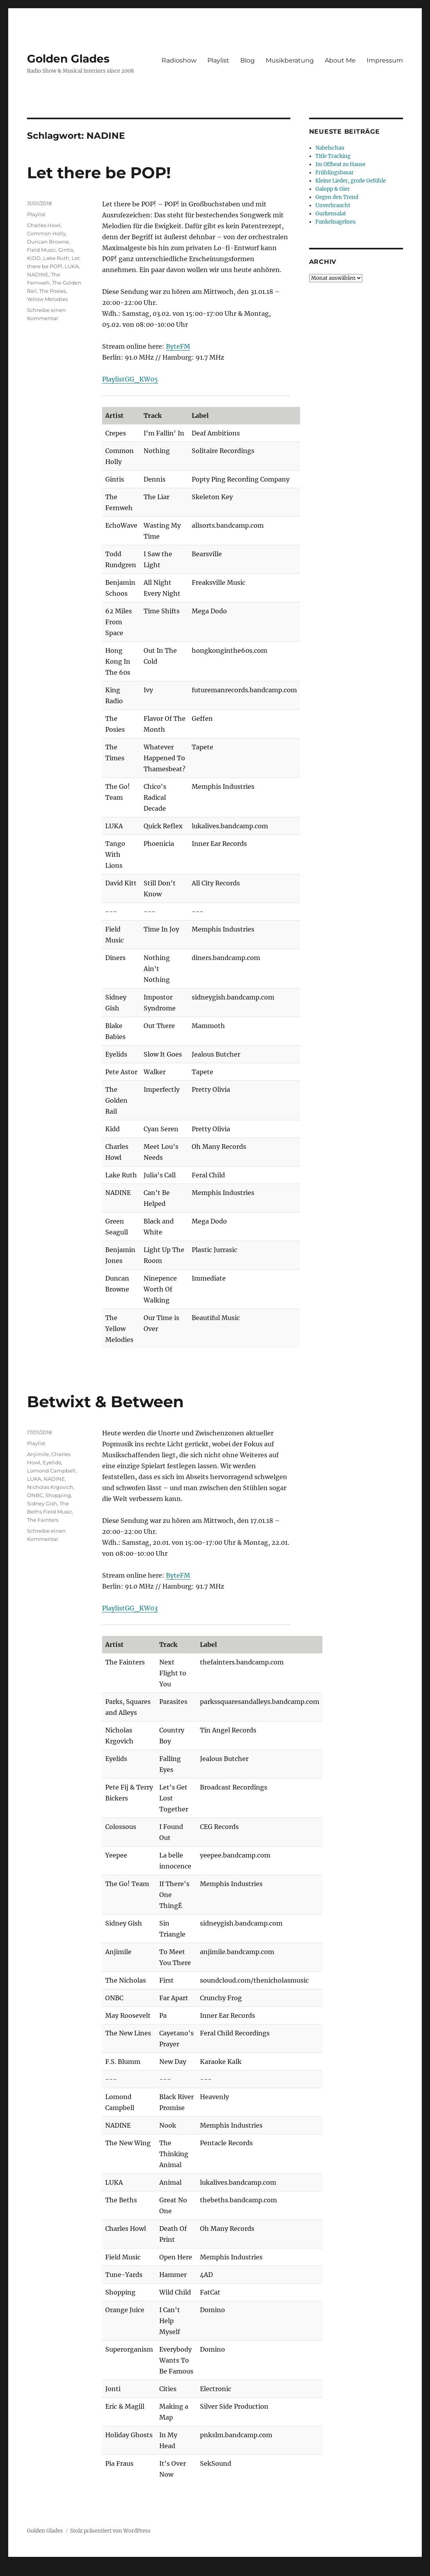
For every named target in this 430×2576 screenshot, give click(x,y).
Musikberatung (290, 60)
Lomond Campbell (51, 1470)
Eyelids (52, 1462)
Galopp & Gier (332, 189)
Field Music (41, 250)
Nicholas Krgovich (50, 1487)
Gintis (65, 250)
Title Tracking (333, 156)
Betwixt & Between (105, 1401)
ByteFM (178, 346)
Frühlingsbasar (334, 172)
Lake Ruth (56, 258)
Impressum (385, 60)
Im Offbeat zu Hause (340, 164)
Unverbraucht (332, 205)
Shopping (58, 1495)
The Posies (52, 291)
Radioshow (179, 60)
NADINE (38, 274)
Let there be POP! (99, 172)
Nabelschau (329, 148)
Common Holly (46, 233)
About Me (340, 60)
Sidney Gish (42, 1503)
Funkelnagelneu (335, 222)
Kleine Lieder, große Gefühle (350, 180)
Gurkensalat (330, 213)
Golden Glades (68, 58)
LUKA (72, 266)
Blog (247, 60)
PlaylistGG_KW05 (130, 379)
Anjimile (38, 1454)
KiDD (34, 258)
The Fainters (42, 1520)
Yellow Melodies (47, 299)
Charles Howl (44, 225)
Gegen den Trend (336, 197)
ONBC (35, 1495)
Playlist (218, 60)
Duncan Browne (48, 241)
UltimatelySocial (278, 2570)
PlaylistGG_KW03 (130, 1608)
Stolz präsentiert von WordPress (110, 2531)
